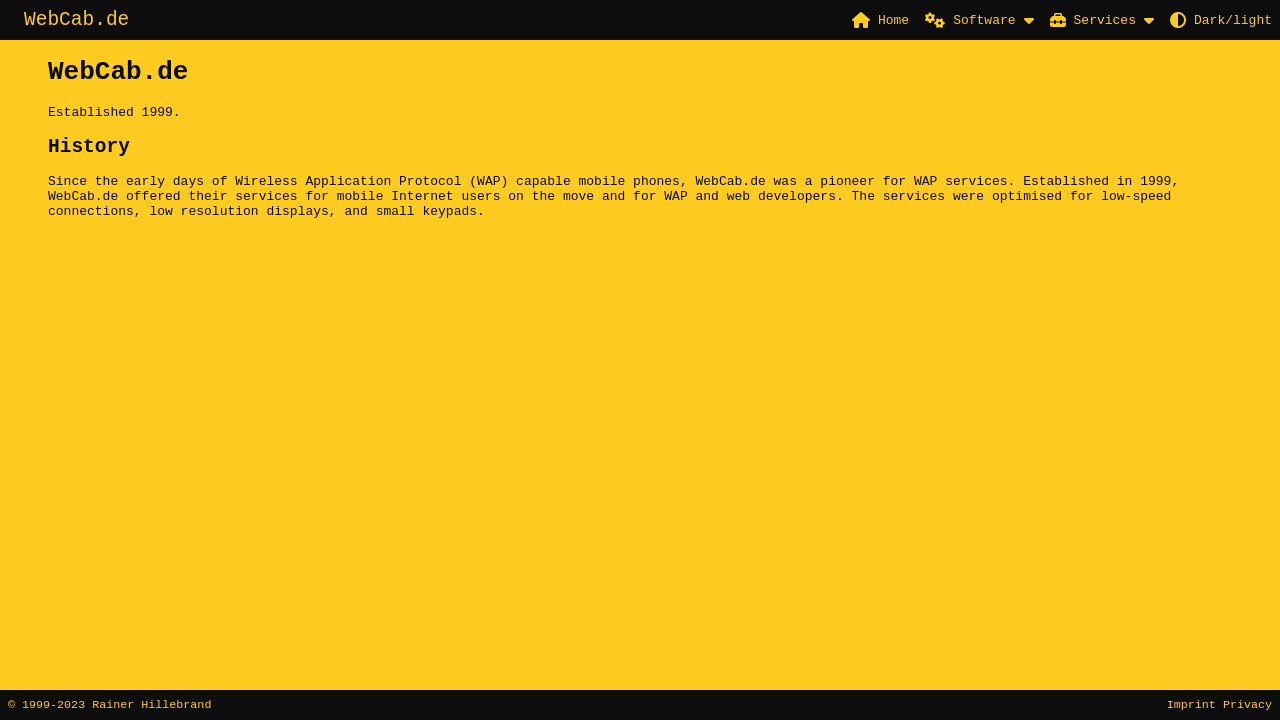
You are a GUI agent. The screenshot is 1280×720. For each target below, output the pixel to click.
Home (880, 20)
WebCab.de (76, 21)
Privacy (1247, 704)
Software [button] (970, 20)
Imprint (1191, 704)
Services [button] (1093, 20)
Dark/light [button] (1221, 20)
